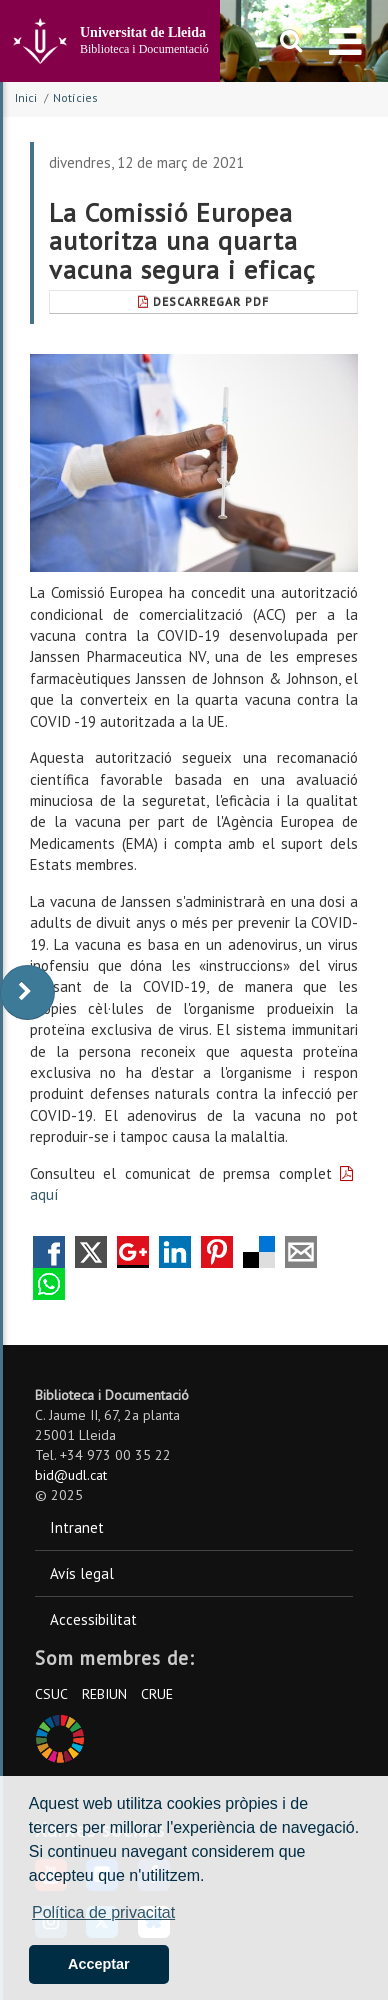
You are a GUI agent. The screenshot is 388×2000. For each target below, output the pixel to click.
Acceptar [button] (99, 1964)
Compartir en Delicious (259, 1252)
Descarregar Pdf (203, 301)
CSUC (51, 1694)
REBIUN (104, 1694)
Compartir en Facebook (49, 1252)
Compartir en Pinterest (217, 1252)
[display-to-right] (27, 992)
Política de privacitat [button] (103, 1912)
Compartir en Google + (133, 1252)
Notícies (75, 97)
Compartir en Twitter (91, 1252)
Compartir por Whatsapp (49, 1284)
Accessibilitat (93, 1619)
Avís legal (82, 1573)
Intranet (77, 1527)
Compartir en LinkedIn (175, 1252)
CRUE (157, 1694)
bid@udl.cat (71, 1475)
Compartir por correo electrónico (301, 1252)
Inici (26, 97)
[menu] (345, 41)
